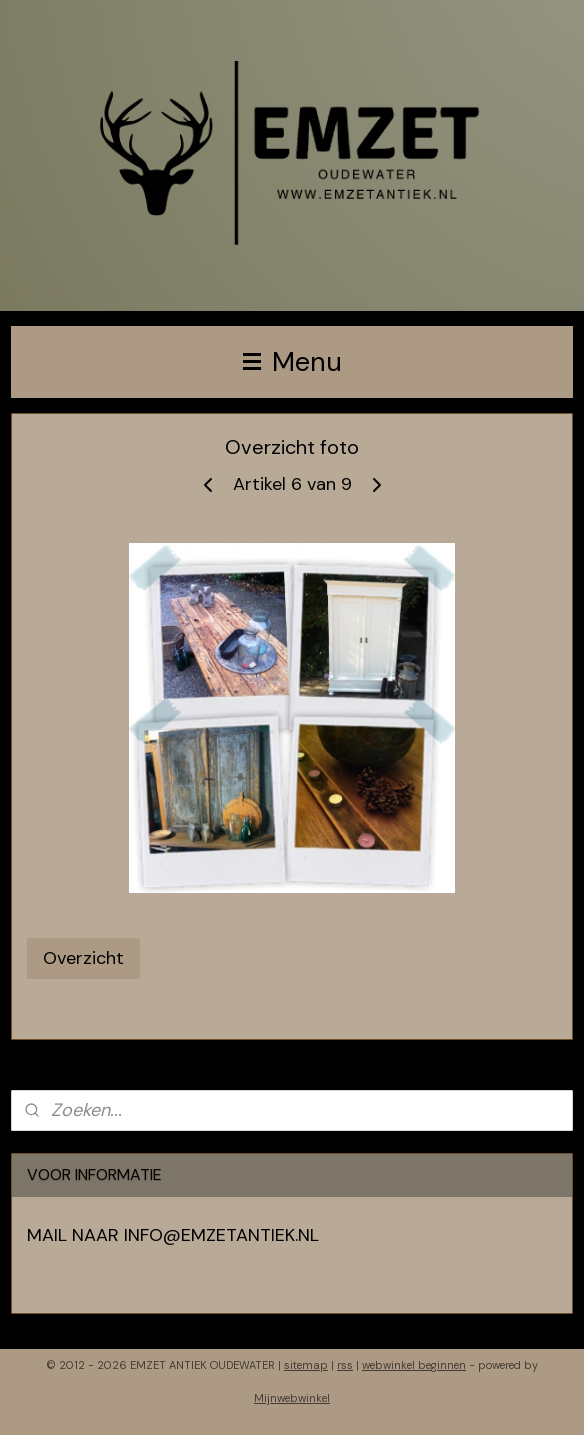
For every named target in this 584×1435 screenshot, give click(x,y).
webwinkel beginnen (414, 1365)
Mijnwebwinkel (292, 1398)
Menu (292, 361)
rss (345, 1365)
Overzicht (83, 958)
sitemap (306, 1365)
